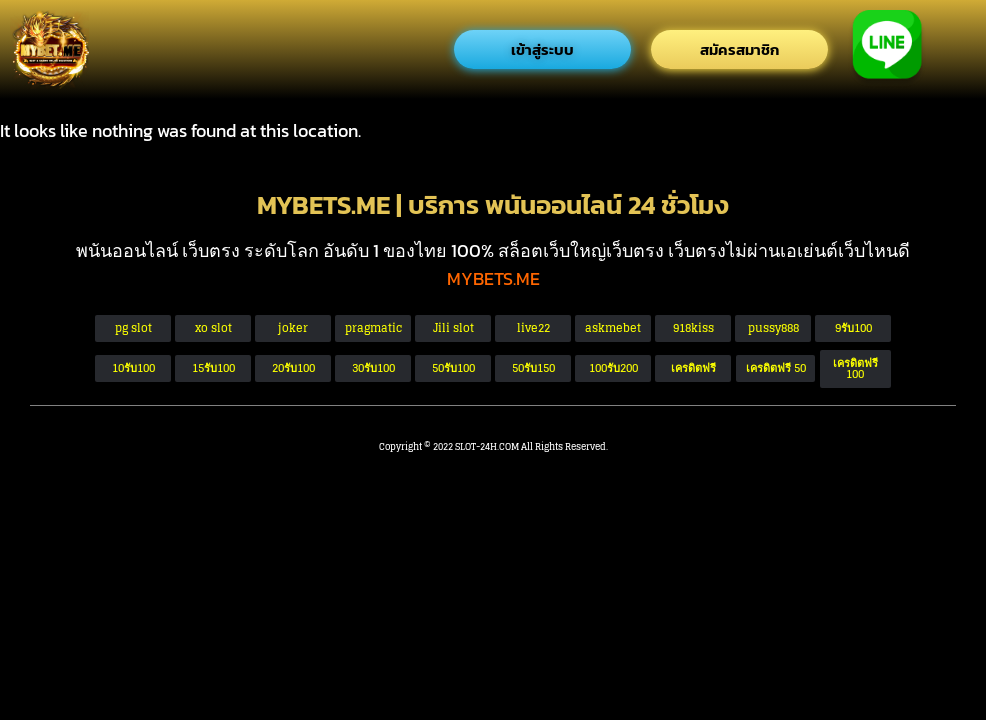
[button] (775, 368)
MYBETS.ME (493, 278)
